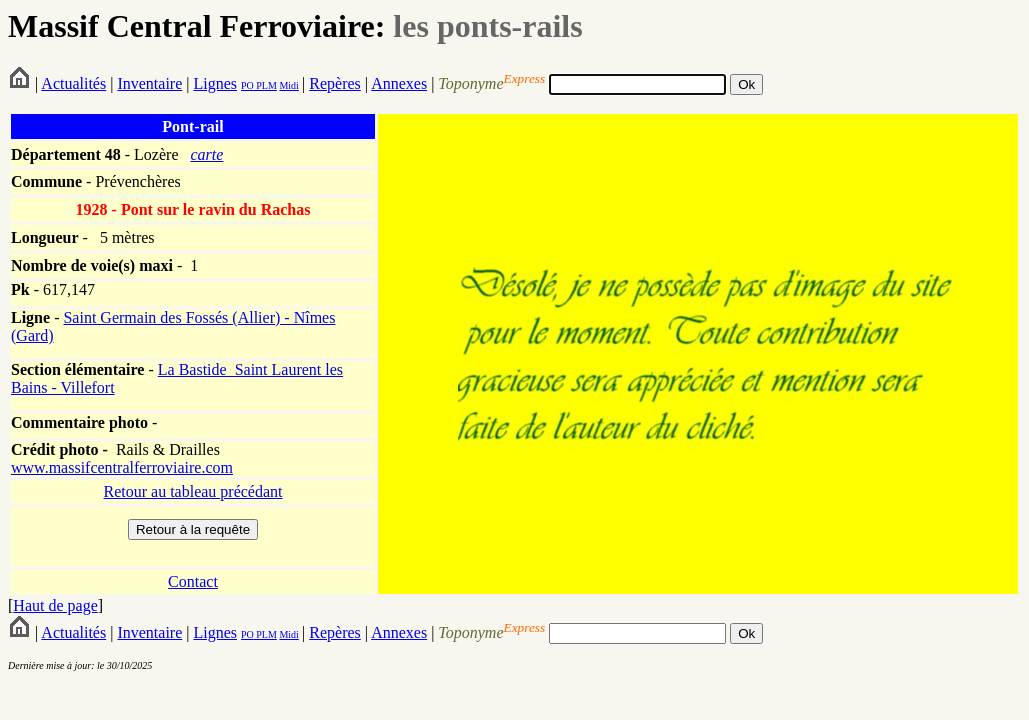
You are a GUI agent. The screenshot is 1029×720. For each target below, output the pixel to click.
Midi (288, 85)
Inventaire (149, 83)
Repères (335, 83)
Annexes (399, 83)
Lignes (215, 83)
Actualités (73, 83)
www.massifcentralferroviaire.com (122, 467)
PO (247, 85)
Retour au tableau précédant (192, 491)
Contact (193, 581)
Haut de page (55, 605)
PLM (265, 85)
